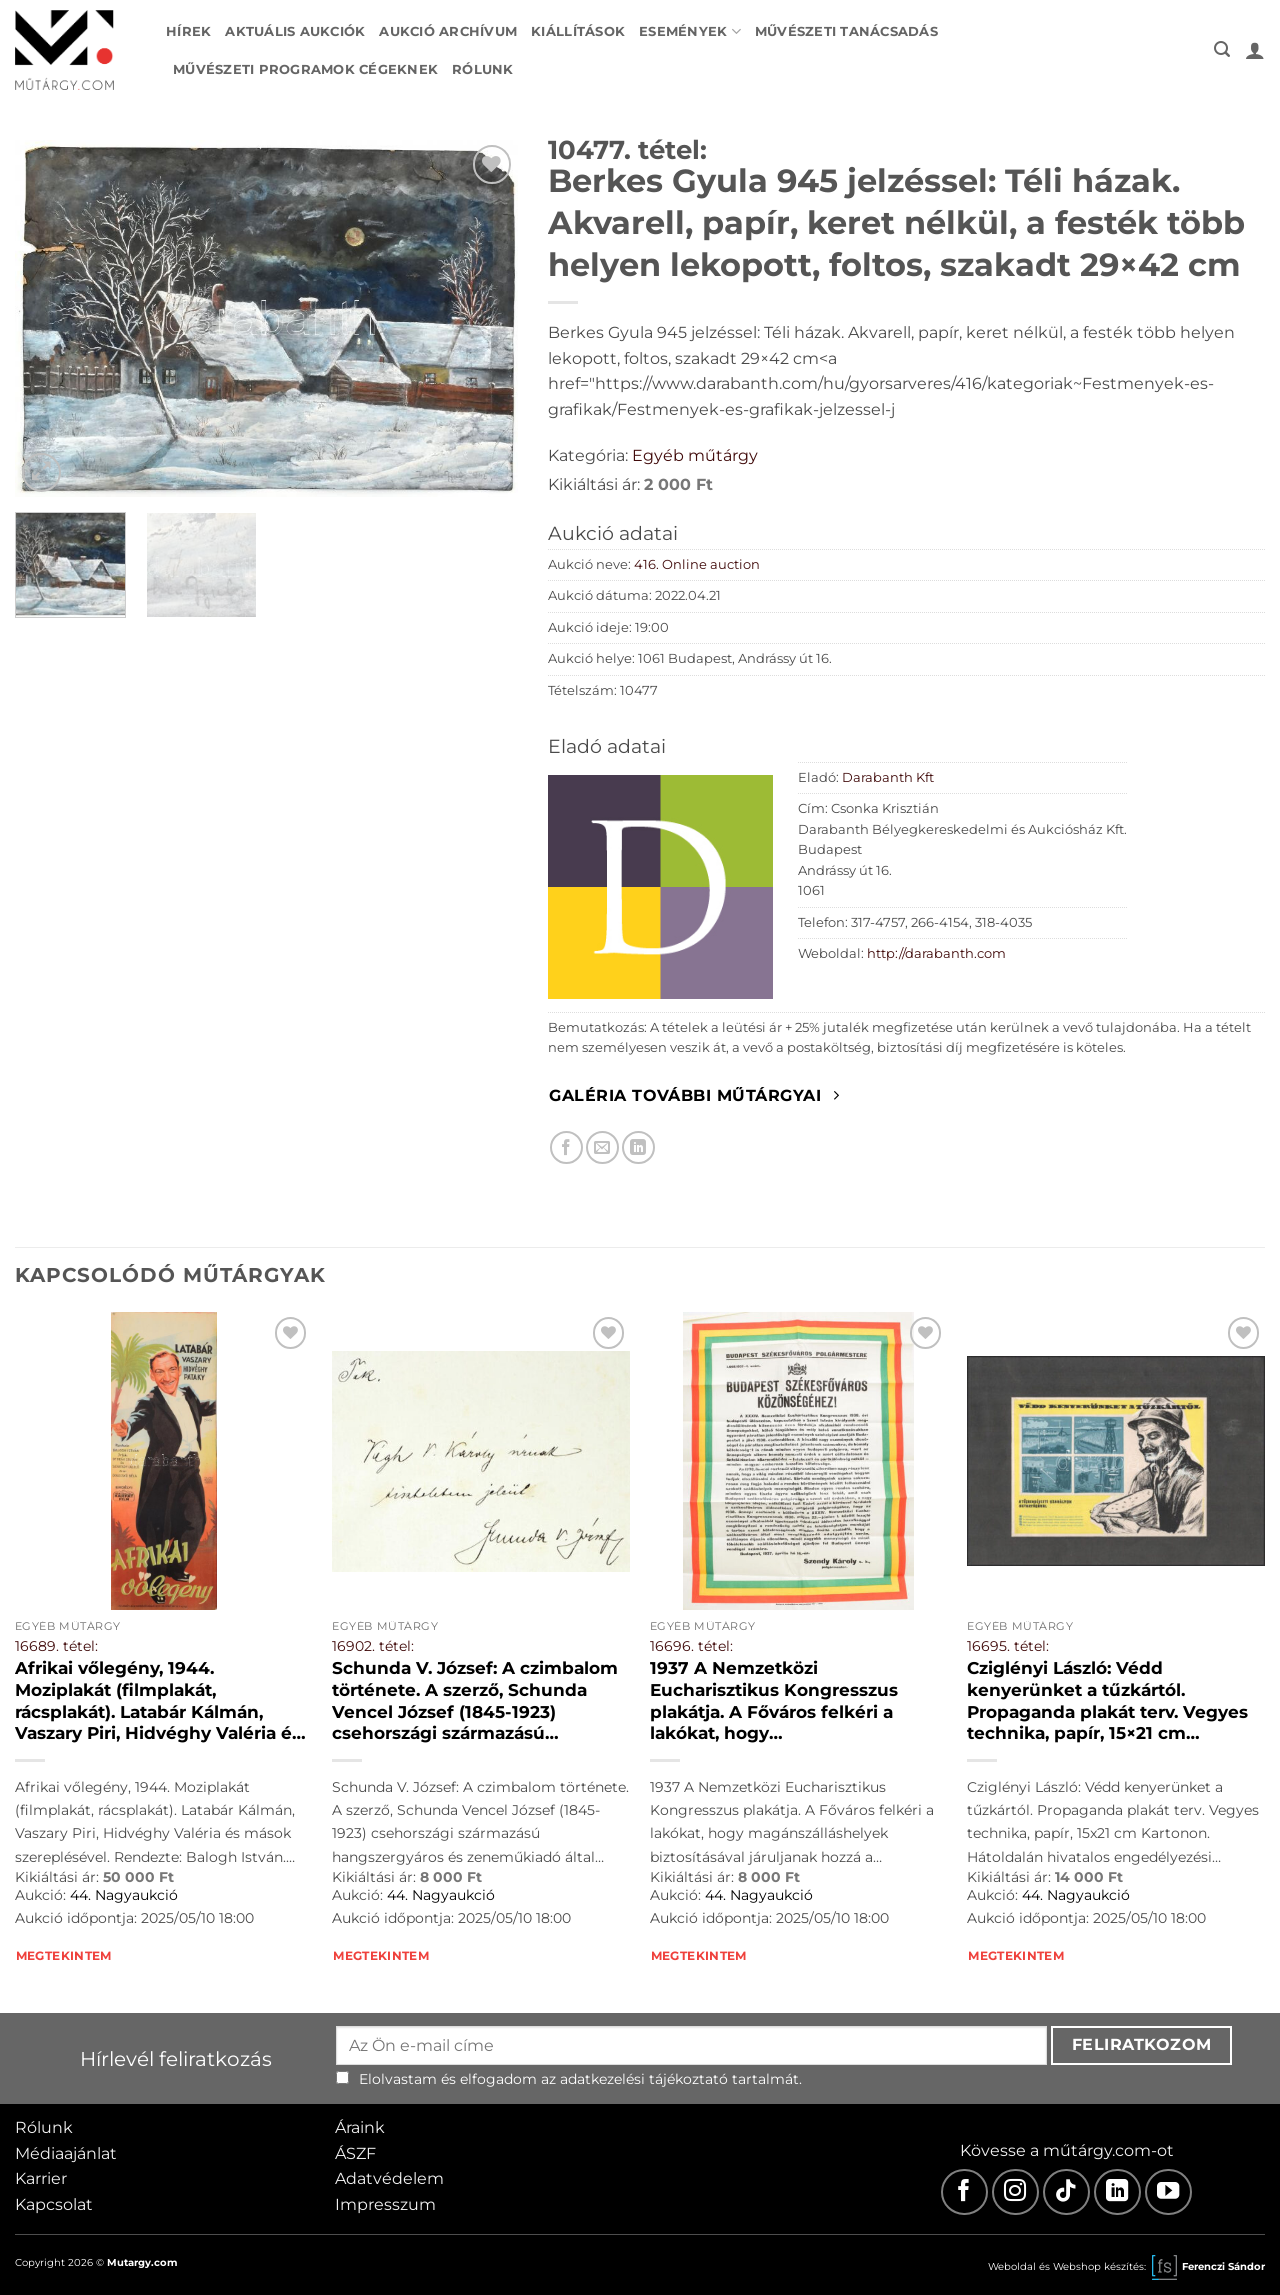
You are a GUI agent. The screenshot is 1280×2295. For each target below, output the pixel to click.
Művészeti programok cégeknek (305, 69)
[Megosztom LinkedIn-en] (638, 1147)
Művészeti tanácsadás (846, 31)
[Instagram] (1015, 2192)
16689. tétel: (56, 1646)
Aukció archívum (448, 31)
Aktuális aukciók (295, 31)
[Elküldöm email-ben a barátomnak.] (602, 1147)
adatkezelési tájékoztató (644, 2079)
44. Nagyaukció (124, 1895)
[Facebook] (964, 2192)
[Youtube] (1168, 2192)
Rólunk (483, 69)
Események (690, 31)
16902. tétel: (373, 1646)
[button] (1222, 49)
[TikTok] (1066, 2192)
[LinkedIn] (1117, 2192)
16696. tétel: (691, 1646)
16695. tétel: (1008, 1646)
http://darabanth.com (936, 953)
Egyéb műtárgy (695, 455)
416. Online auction (697, 564)
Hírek (188, 31)
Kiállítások (578, 31)
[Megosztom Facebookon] (566, 1147)
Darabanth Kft (888, 777)
